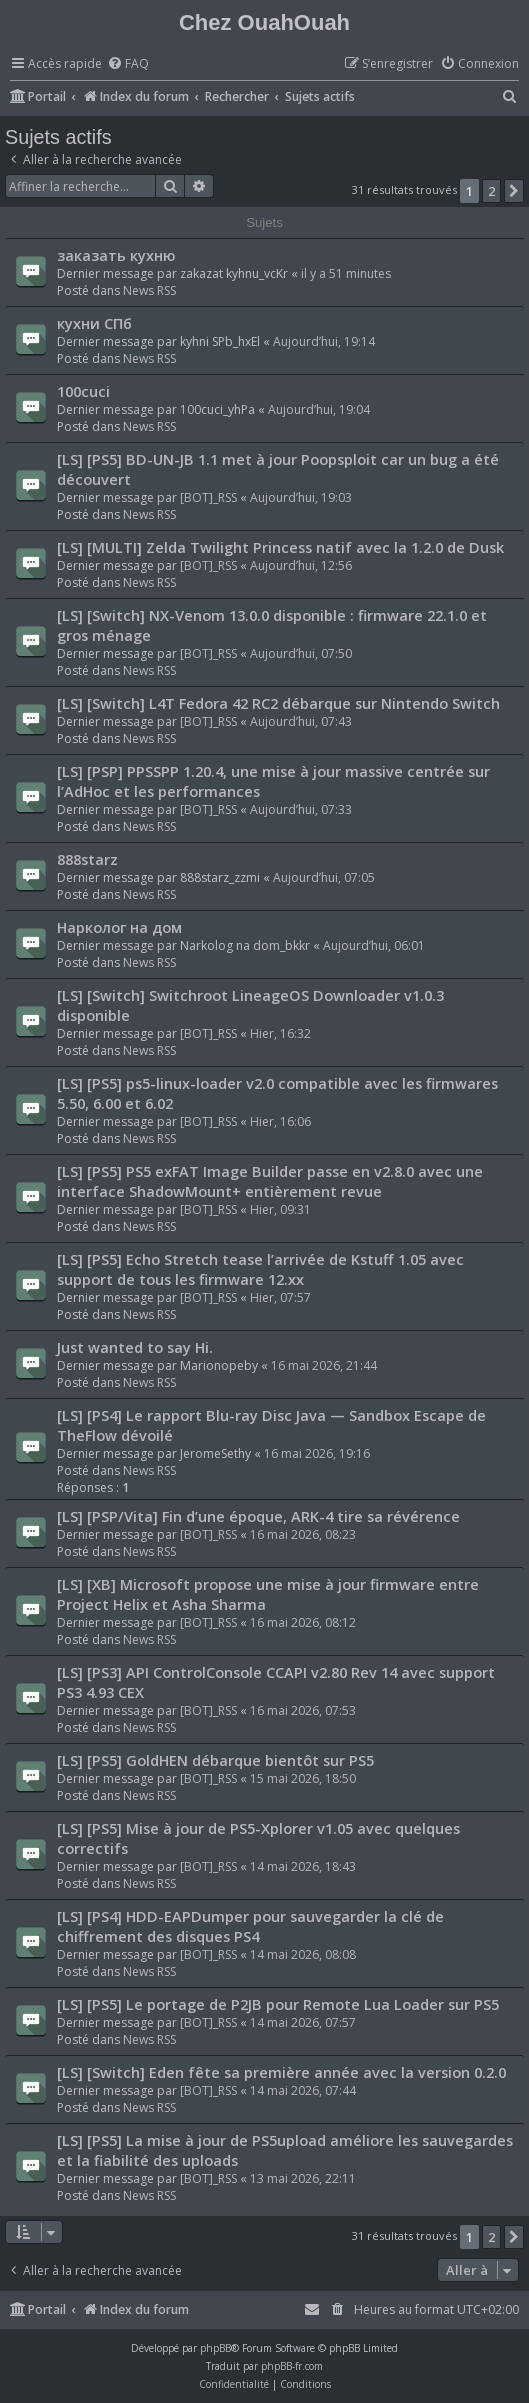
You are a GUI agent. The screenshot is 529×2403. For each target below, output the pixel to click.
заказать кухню (116, 255)
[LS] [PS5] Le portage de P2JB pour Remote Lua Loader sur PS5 (278, 2004)
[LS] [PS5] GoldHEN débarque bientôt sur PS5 (215, 1760)
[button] (514, 191)
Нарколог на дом (119, 927)
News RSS (149, 290)
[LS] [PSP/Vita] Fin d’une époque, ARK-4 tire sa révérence (258, 1516)
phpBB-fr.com (292, 2366)
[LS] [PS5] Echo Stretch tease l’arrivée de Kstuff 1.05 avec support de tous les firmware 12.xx (260, 1269)
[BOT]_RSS (208, 497)
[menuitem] (128, 64)
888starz (87, 859)
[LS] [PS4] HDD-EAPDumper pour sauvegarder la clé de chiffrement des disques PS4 (250, 1926)
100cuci (83, 391)
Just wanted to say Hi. (135, 1347)
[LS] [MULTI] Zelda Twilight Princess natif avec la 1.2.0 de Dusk (280, 547)
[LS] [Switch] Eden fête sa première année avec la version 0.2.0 (281, 2072)
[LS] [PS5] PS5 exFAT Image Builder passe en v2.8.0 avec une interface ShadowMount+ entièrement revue (270, 1181)
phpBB (215, 2348)
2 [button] (491, 191)
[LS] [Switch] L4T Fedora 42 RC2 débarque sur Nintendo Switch (278, 703)
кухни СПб (94, 323)
